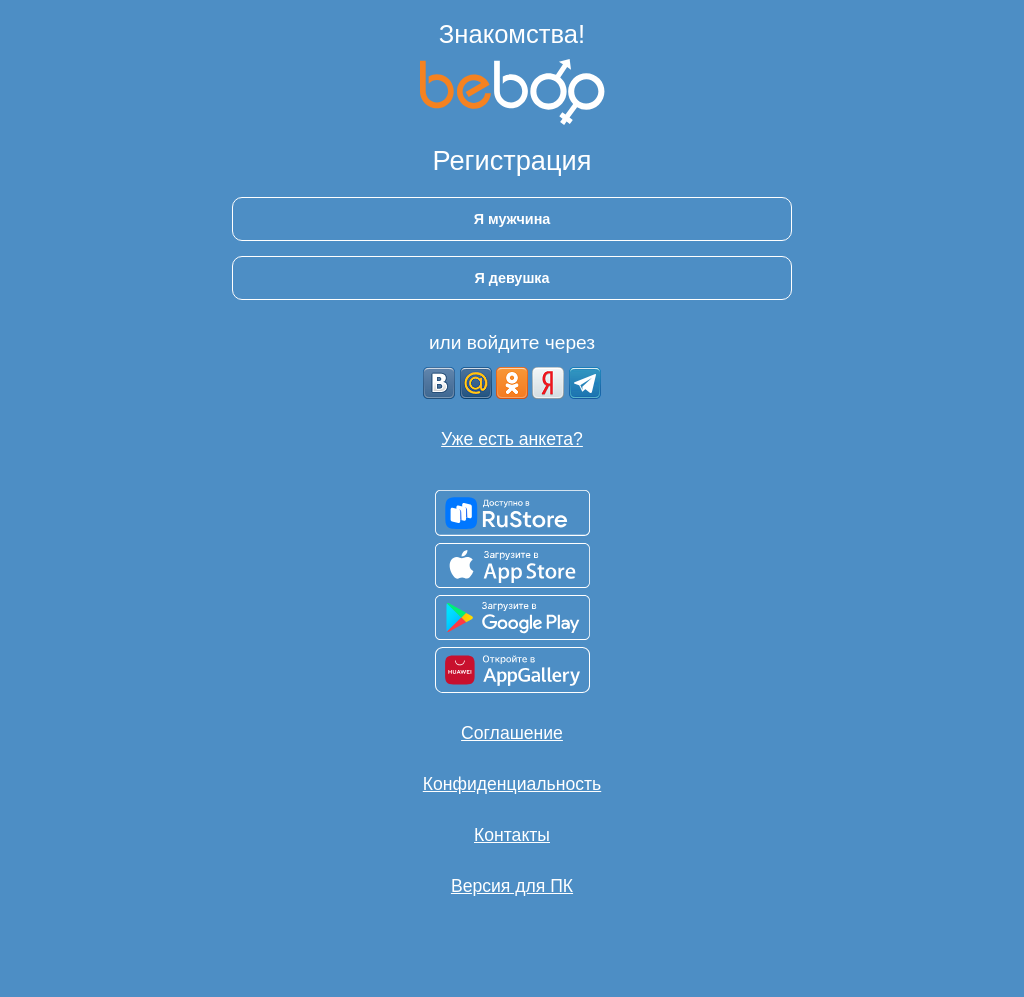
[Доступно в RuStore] (512, 513)
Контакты (512, 835)
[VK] (439, 383)
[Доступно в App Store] (512, 565)
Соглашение (512, 733)
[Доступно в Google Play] (512, 617)
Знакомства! (512, 34)
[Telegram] (585, 383)
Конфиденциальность (512, 784)
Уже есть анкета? (512, 439)
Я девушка (511, 278)
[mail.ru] (476, 383)
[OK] (512, 383)
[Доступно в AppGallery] (512, 670)
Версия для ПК (512, 886)
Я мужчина (512, 219)
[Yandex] (548, 383)
